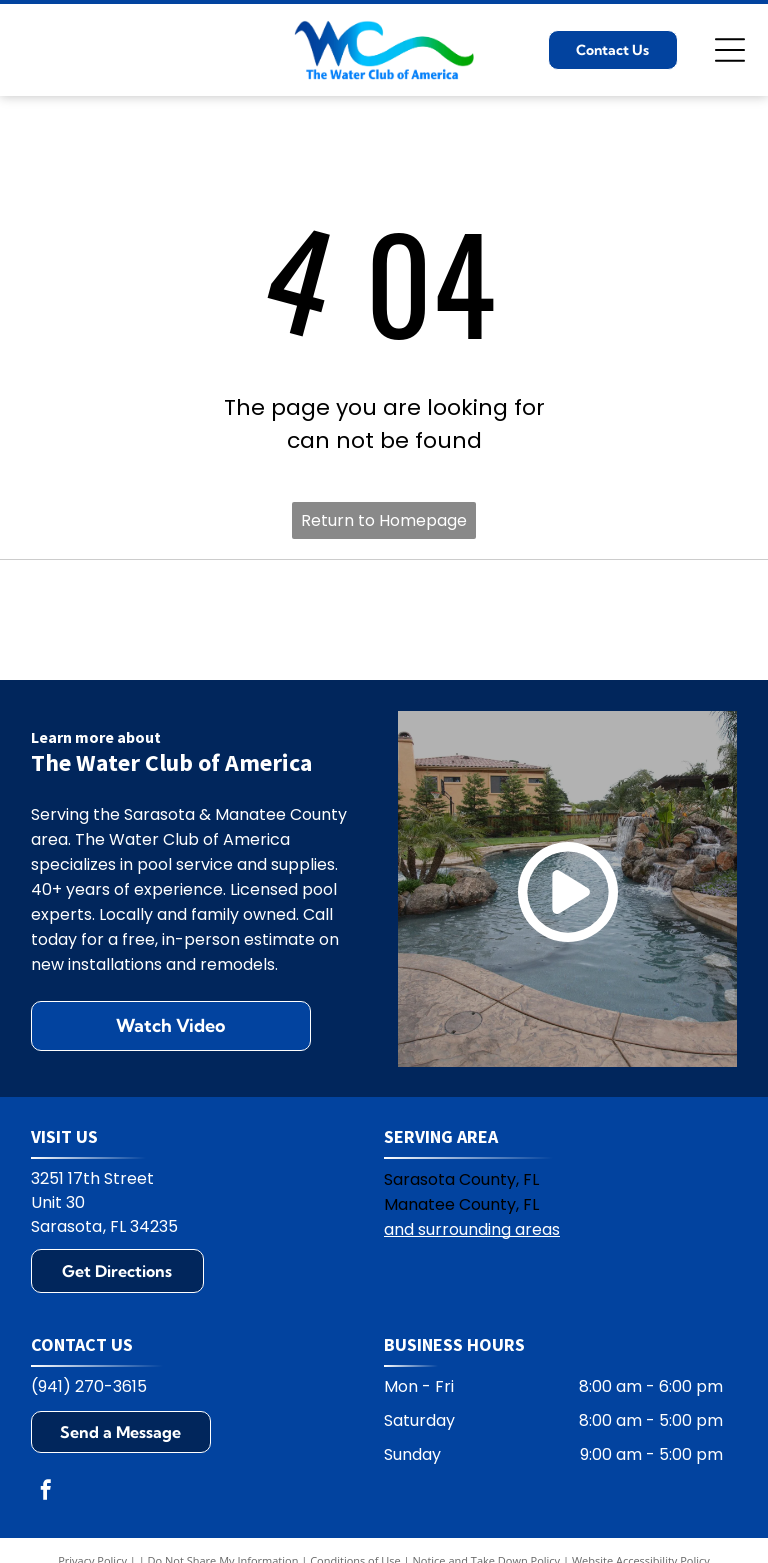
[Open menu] (730, 50)
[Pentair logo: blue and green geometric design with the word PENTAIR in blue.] (383, 620)
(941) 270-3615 (89, 1386)
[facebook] (46, 1492)
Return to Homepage (384, 520)
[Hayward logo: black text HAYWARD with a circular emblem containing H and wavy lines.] (91, 620)
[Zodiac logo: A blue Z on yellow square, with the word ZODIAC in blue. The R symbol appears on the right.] (676, 620)
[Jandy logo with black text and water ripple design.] (530, 620)
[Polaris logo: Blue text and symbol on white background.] (237, 620)
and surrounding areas (472, 1229)
